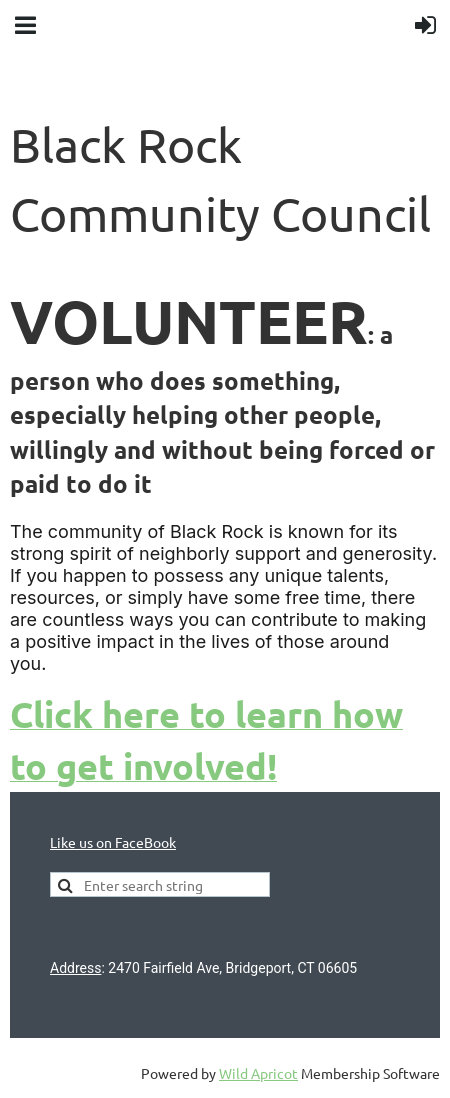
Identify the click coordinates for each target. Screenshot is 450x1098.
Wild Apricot (258, 1073)
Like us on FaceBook (113, 842)
